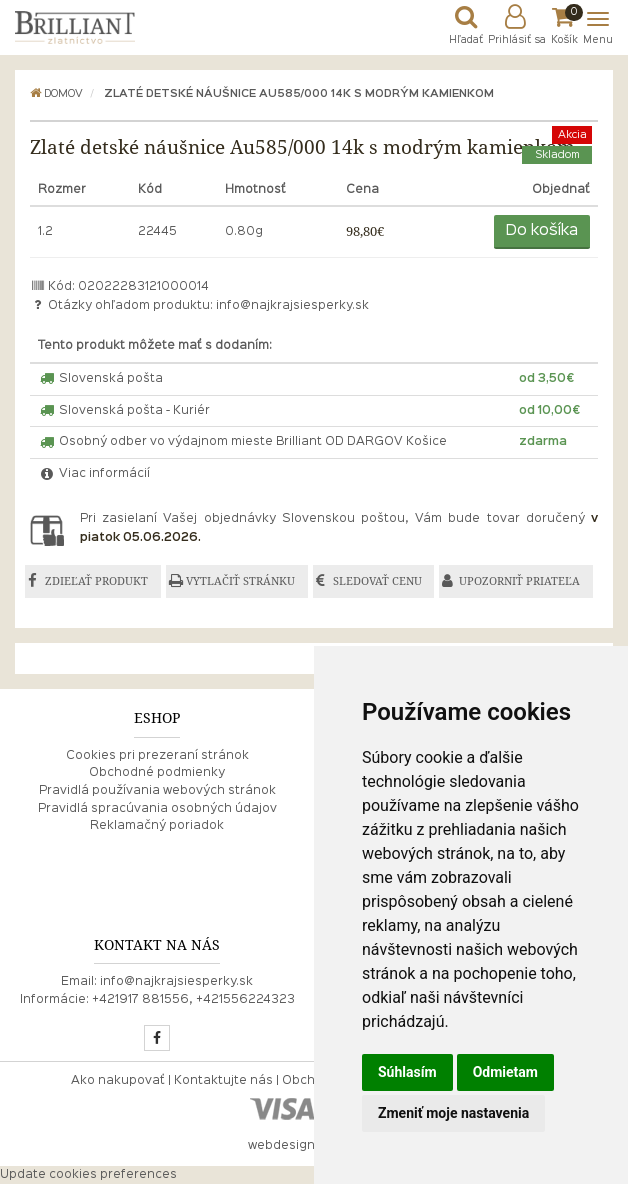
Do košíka (542, 231)
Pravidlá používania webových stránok (157, 791)
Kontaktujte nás (223, 1081)
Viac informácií (94, 474)
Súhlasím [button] (407, 1072)
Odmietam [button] (505, 1072)
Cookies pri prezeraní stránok (157, 756)
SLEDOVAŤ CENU (377, 581)
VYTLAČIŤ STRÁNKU (240, 581)
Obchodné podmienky (157, 773)
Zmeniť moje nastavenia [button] (453, 1113)
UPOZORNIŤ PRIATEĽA (519, 581)
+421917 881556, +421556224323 (193, 1000)
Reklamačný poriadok (157, 826)
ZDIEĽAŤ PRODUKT (96, 581)
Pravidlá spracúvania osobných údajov (157, 809)
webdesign (281, 1146)
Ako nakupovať (118, 1081)
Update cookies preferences (88, 1175)
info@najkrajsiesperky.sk (292, 306)
